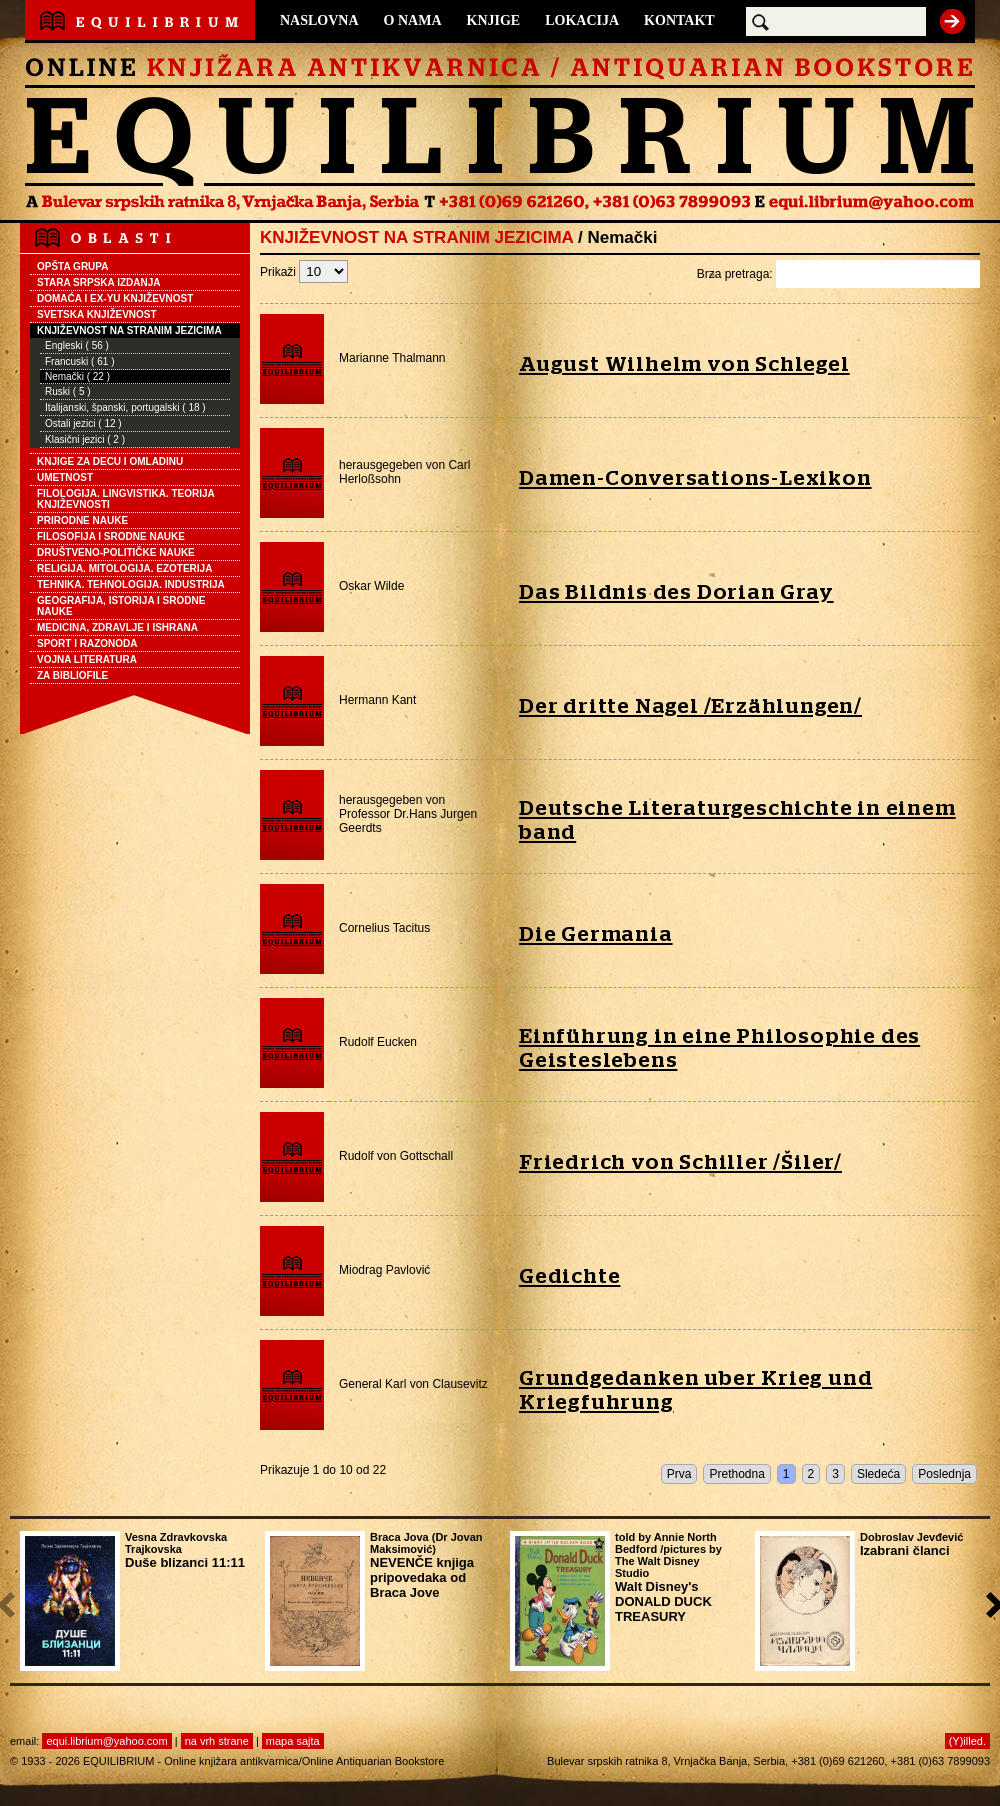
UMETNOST (65, 477)
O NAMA (413, 20)
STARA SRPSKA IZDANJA (99, 282)
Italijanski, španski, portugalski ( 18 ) (125, 407)
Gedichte (569, 1276)
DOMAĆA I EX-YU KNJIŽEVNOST (115, 298)
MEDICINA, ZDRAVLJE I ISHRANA (117, 627)
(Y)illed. (967, 1741)
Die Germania (596, 934)
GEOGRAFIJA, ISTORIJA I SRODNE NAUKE (121, 606)
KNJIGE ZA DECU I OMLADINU (110, 461)
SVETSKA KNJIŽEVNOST (97, 314)
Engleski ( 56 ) (77, 345)
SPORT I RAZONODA (87, 643)
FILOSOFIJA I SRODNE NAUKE (111, 536)
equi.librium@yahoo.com (106, 1741)
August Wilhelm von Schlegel (684, 364)
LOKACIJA (582, 20)
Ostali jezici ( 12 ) (83, 423)
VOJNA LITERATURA (87, 659)
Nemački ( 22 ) (77, 376)
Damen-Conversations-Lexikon (695, 478)
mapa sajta (293, 1741)
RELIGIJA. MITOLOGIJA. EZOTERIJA (124, 568)
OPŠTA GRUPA (72, 266)
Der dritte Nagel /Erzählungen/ (690, 706)
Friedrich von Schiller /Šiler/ (680, 1162)
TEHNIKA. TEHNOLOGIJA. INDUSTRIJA (131, 584)
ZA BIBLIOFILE (72, 675)
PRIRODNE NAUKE (82, 520)
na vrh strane (217, 1741)
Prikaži (304, 272)
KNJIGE (494, 20)
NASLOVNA (319, 20)
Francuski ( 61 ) (79, 361)
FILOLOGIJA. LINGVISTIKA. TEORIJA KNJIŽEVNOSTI (126, 499)
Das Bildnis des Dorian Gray (676, 592)
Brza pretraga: (838, 274)
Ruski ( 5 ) (68, 391)
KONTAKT (679, 20)
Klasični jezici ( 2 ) (85, 439)
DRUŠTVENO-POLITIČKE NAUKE (116, 552)
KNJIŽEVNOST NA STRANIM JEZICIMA (129, 330)
